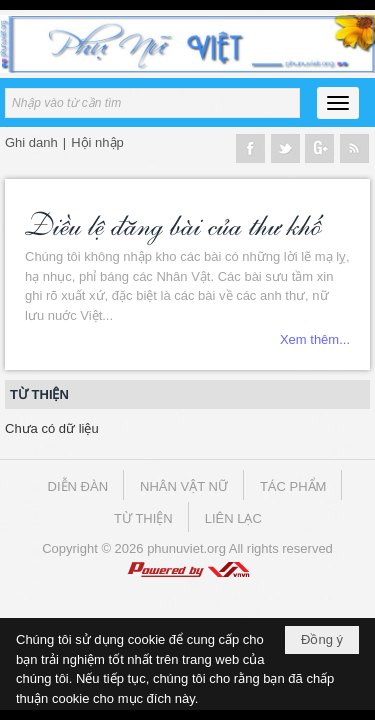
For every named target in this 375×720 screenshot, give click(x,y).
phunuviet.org (186, 548)
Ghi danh (31, 142)
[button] (338, 103)
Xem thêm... (315, 339)
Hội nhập (97, 142)
